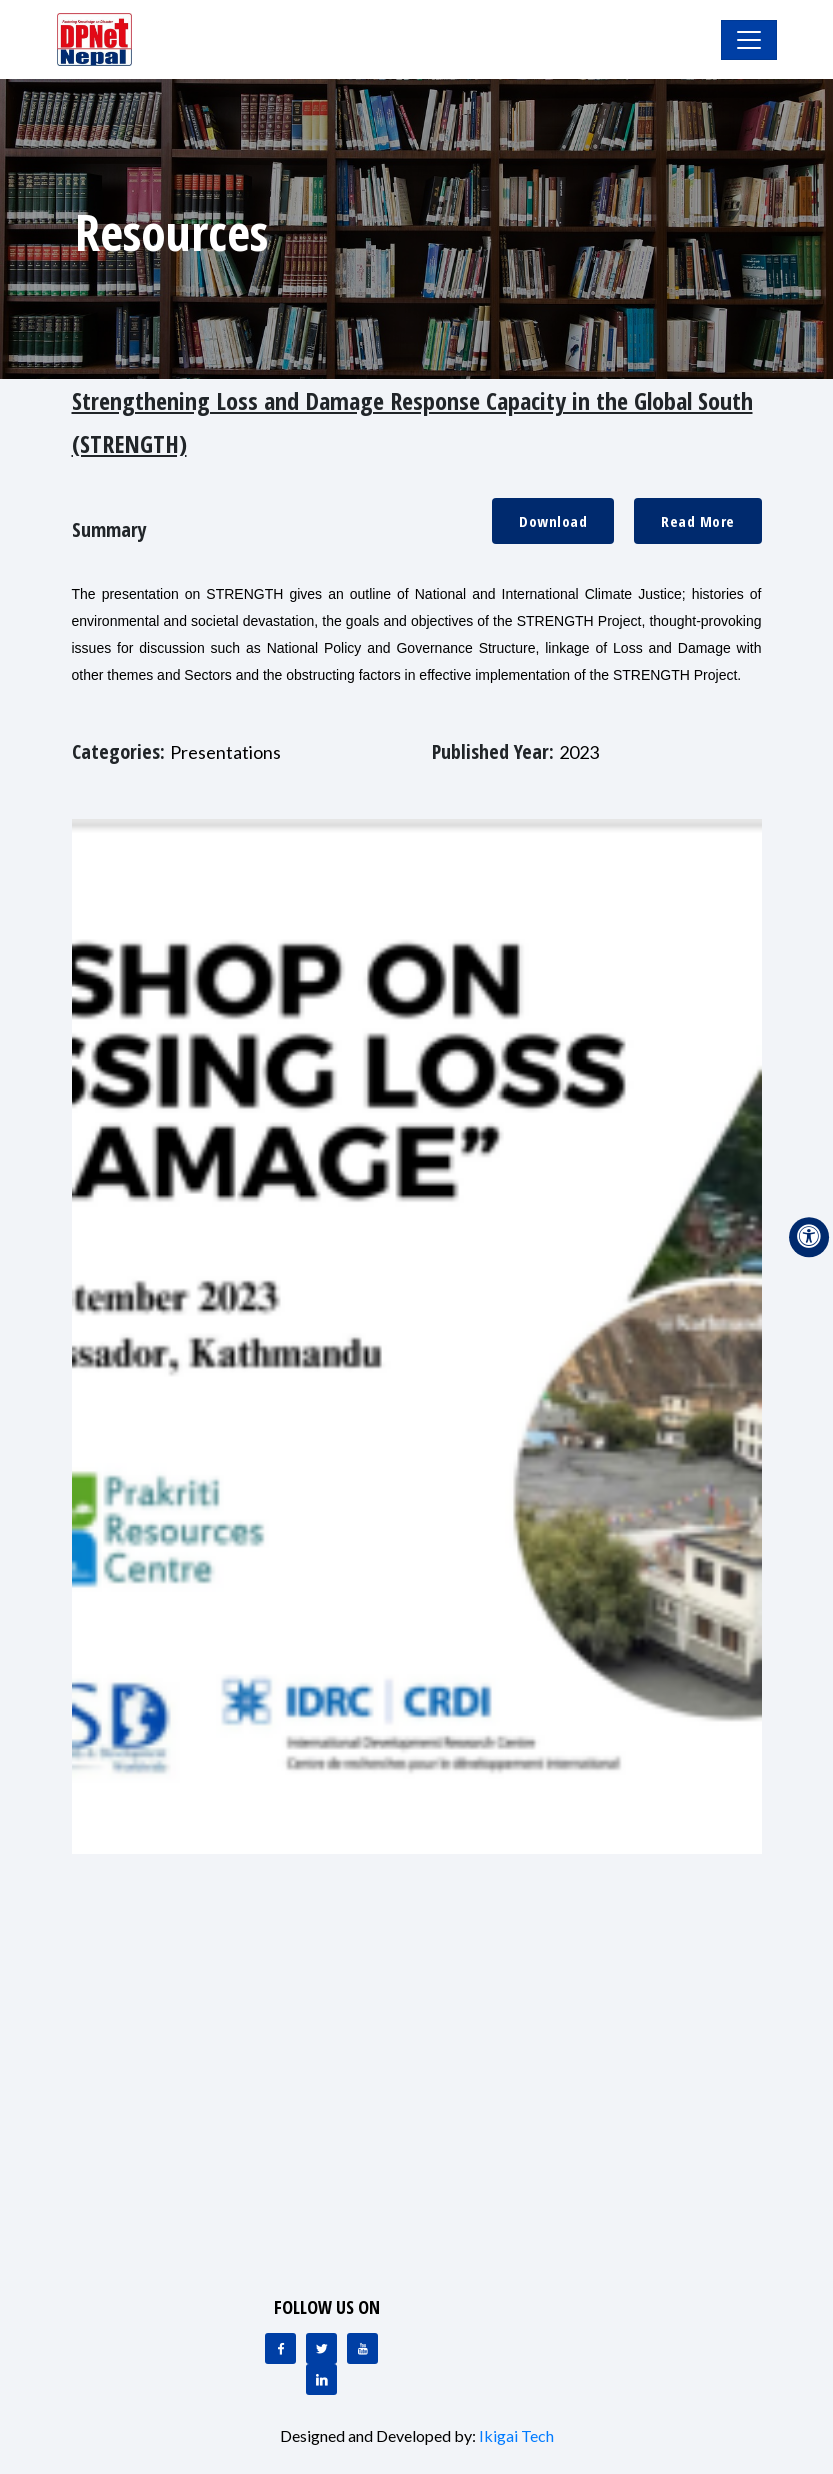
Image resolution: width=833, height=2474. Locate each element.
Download (553, 521)
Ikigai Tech (516, 2435)
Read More (698, 521)
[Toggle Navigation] (749, 40)
